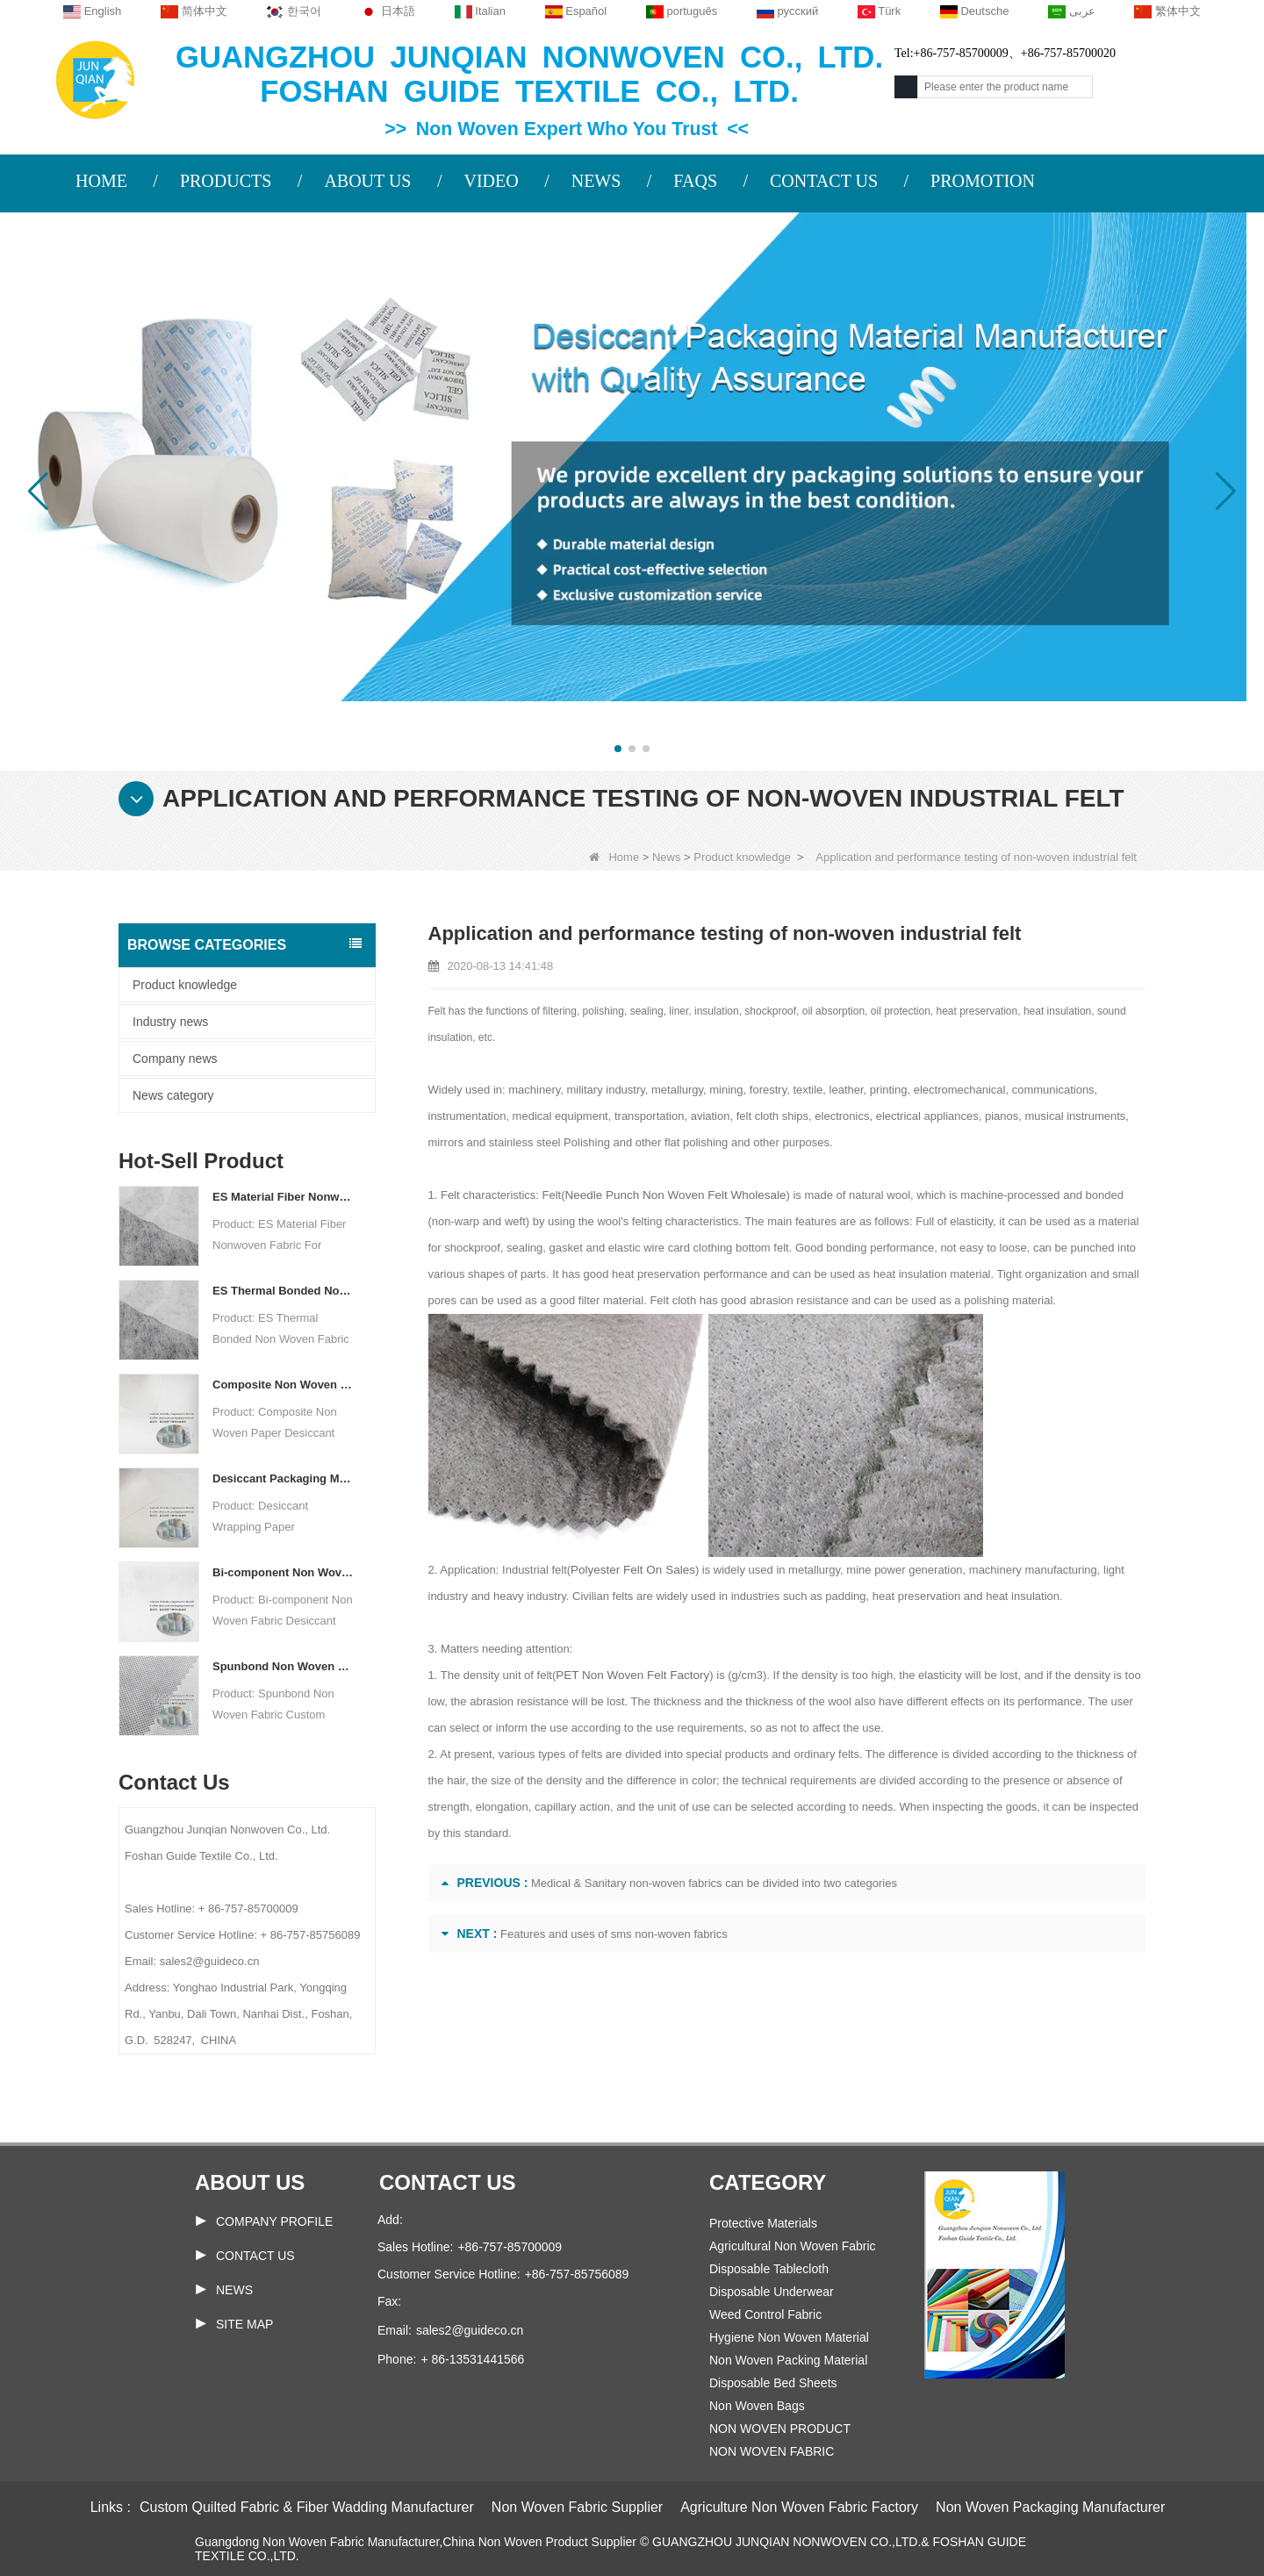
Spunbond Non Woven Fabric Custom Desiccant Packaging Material (283, 1666)
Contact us (447, 2182)
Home (614, 857)
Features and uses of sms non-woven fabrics (614, 1934)
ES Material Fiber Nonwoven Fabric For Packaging (283, 1196)
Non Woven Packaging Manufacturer (1050, 2507)
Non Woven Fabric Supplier (577, 2507)
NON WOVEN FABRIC (771, 2451)
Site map (244, 2324)
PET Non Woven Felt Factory (630, 1675)
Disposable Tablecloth (769, 2269)
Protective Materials (763, 2223)
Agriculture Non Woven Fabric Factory (799, 2507)
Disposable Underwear (771, 2292)
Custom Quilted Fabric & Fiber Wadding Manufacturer (307, 2507)
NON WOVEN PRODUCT (780, 2429)
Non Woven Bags (757, 2406)
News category (173, 1095)
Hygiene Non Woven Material (789, 2337)
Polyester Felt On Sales (631, 1569)
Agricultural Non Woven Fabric (792, 2246)
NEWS (596, 180)
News (666, 857)
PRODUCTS (225, 180)
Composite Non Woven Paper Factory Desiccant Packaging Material (283, 1384)
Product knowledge (742, 857)
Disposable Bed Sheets (773, 2383)
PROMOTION (982, 180)
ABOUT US (367, 180)
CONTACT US (824, 180)
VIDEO (490, 180)
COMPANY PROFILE (274, 2221)
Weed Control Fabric (765, 2314)
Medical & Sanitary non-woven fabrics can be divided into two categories (714, 1883)
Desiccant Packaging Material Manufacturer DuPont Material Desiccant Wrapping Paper (283, 1478)
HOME (101, 180)
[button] (617, 748)
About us (250, 2182)
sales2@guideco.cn (469, 2330)
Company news (175, 1058)
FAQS (695, 180)
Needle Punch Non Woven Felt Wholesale (672, 1195)
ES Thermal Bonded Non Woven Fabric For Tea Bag (283, 1290)
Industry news (170, 1022)
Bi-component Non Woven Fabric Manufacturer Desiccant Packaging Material (283, 1572)
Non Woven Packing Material (788, 2360)
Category (767, 2182)
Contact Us (255, 2256)
